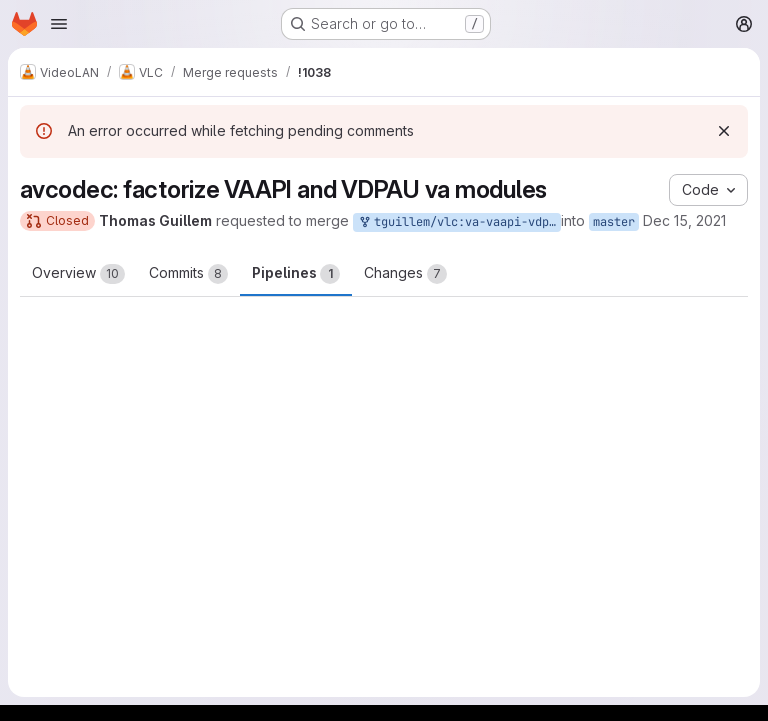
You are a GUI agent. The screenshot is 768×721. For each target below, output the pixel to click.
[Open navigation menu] (59, 24)
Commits (188, 274)
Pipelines (296, 274)
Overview (78, 274)
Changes (405, 274)
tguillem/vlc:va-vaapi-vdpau (459, 222)
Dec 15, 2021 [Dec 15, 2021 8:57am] (684, 220)
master (614, 222)
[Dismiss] (724, 131)
